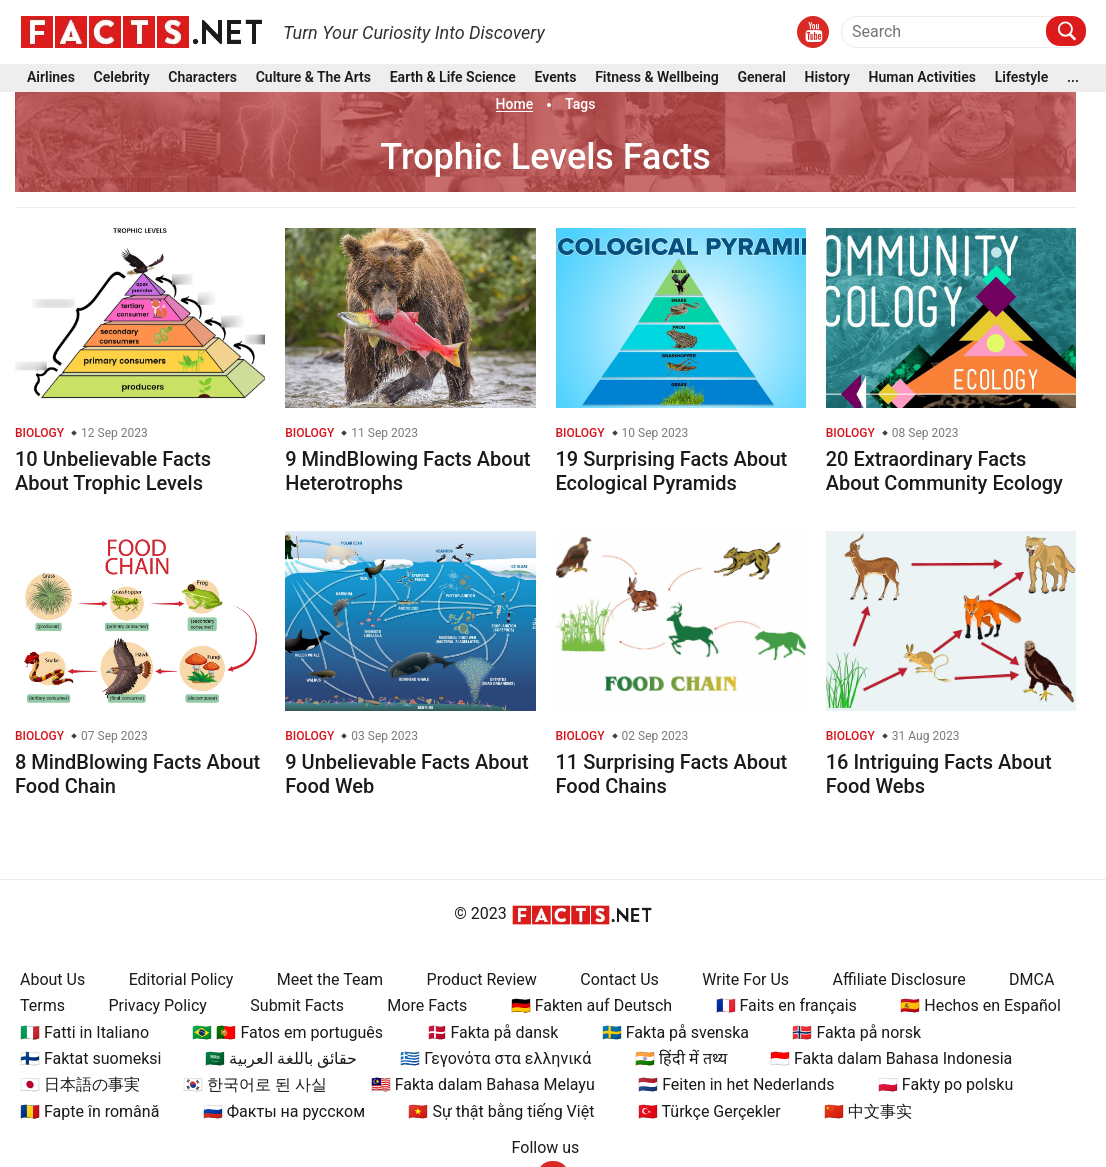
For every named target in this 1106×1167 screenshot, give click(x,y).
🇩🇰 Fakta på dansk (493, 1032)
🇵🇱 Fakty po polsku (945, 1084)
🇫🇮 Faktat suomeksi (90, 1058)
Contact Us (619, 979)
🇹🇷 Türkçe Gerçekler (709, 1111)
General (761, 78)
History (827, 78)
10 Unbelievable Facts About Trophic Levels (113, 471)
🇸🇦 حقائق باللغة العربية (281, 1058)
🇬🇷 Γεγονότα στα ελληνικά (495, 1058)
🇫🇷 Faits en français (786, 1005)
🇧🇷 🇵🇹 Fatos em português (287, 1032)
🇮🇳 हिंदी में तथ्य (681, 1058)
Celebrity (122, 78)
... (1073, 78)
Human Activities (922, 78)
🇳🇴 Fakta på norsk (856, 1032)
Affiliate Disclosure (899, 979)
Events (556, 78)
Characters (202, 78)
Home (515, 104)
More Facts (427, 1005)
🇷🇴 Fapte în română (89, 1111)
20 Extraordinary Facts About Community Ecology (944, 471)
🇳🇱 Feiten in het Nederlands (736, 1084)
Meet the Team (330, 979)
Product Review (482, 979)
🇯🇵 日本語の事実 (80, 1084)
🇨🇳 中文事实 (868, 1111)
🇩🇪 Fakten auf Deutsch (591, 1005)
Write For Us (745, 979)
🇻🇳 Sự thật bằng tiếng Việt (501, 1111)
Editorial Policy (181, 979)
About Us (52, 979)
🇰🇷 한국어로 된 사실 (255, 1084)
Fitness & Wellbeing (657, 78)
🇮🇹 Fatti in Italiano (84, 1032)
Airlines (51, 78)
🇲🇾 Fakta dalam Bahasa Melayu (483, 1084)
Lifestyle (1022, 78)
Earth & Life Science (453, 78)
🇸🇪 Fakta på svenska (675, 1032)
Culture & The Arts (313, 78)
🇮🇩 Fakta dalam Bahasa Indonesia (891, 1058)
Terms (42, 1005)
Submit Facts (297, 1005)
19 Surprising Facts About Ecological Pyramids (672, 471)
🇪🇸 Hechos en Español (980, 1005)
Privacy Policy (157, 1005)
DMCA (1031, 979)
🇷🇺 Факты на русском (284, 1111)
